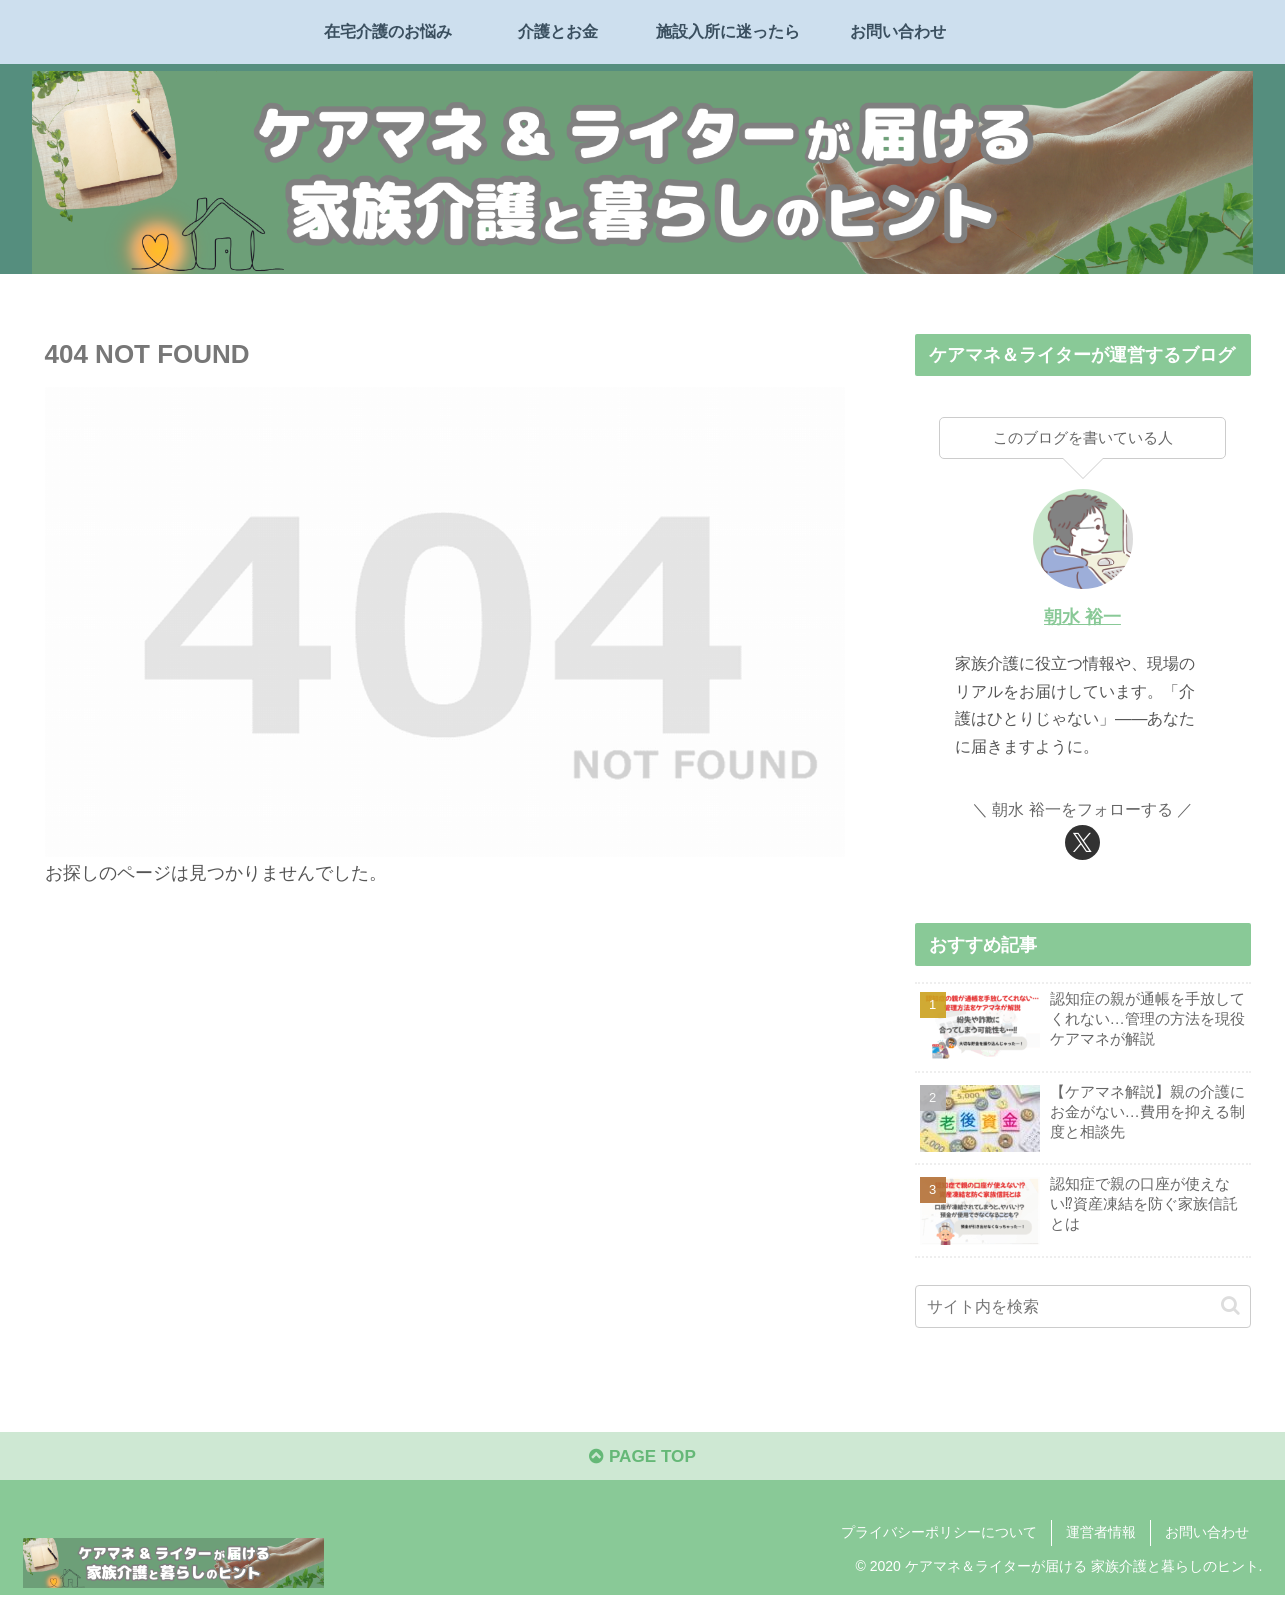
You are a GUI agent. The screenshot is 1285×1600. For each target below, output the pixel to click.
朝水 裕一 (1082, 617)
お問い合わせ (1207, 1537)
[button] (1230, 1306)
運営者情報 (1101, 1537)
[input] (1083, 1306)
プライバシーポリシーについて (939, 1537)
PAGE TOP (642, 1461)
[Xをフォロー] (1082, 842)
